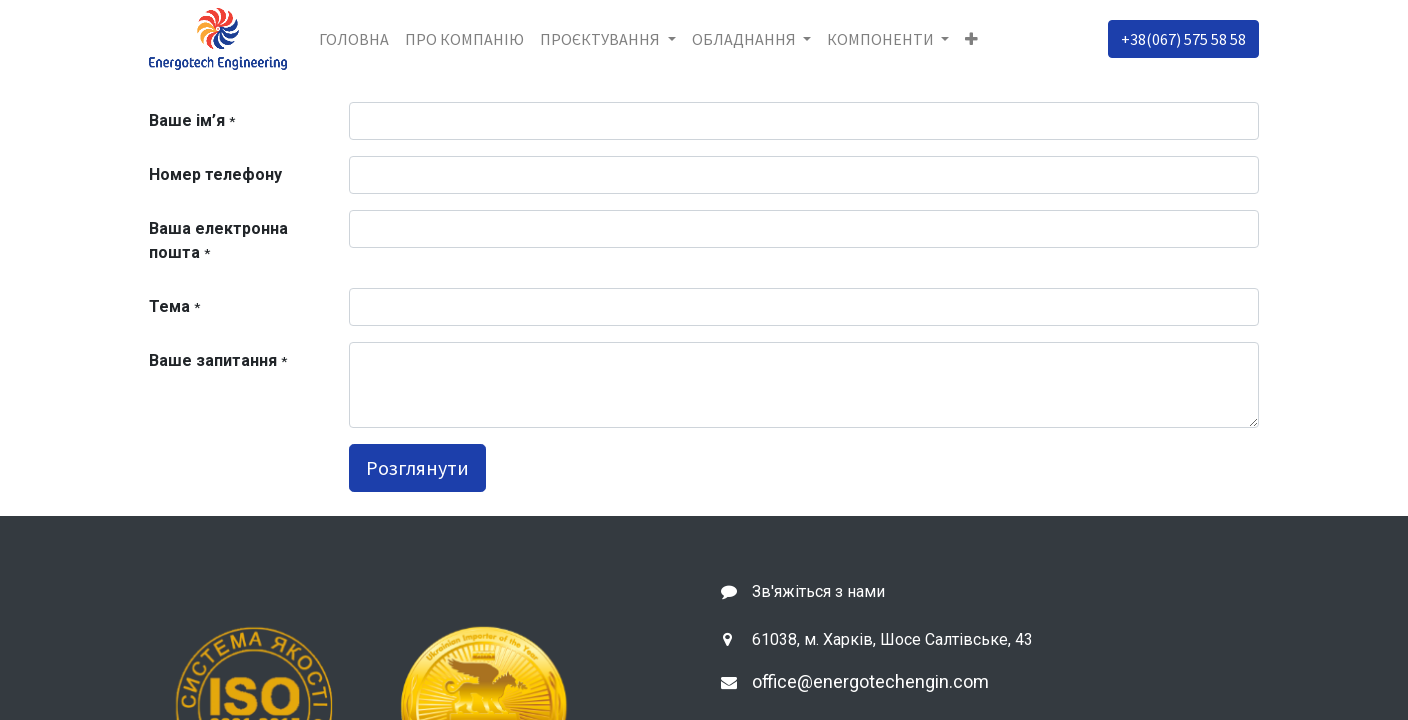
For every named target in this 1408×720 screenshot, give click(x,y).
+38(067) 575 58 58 (1183, 39)
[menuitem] (354, 39)
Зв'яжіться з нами (818, 591)
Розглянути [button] (417, 467)
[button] (971, 39)
